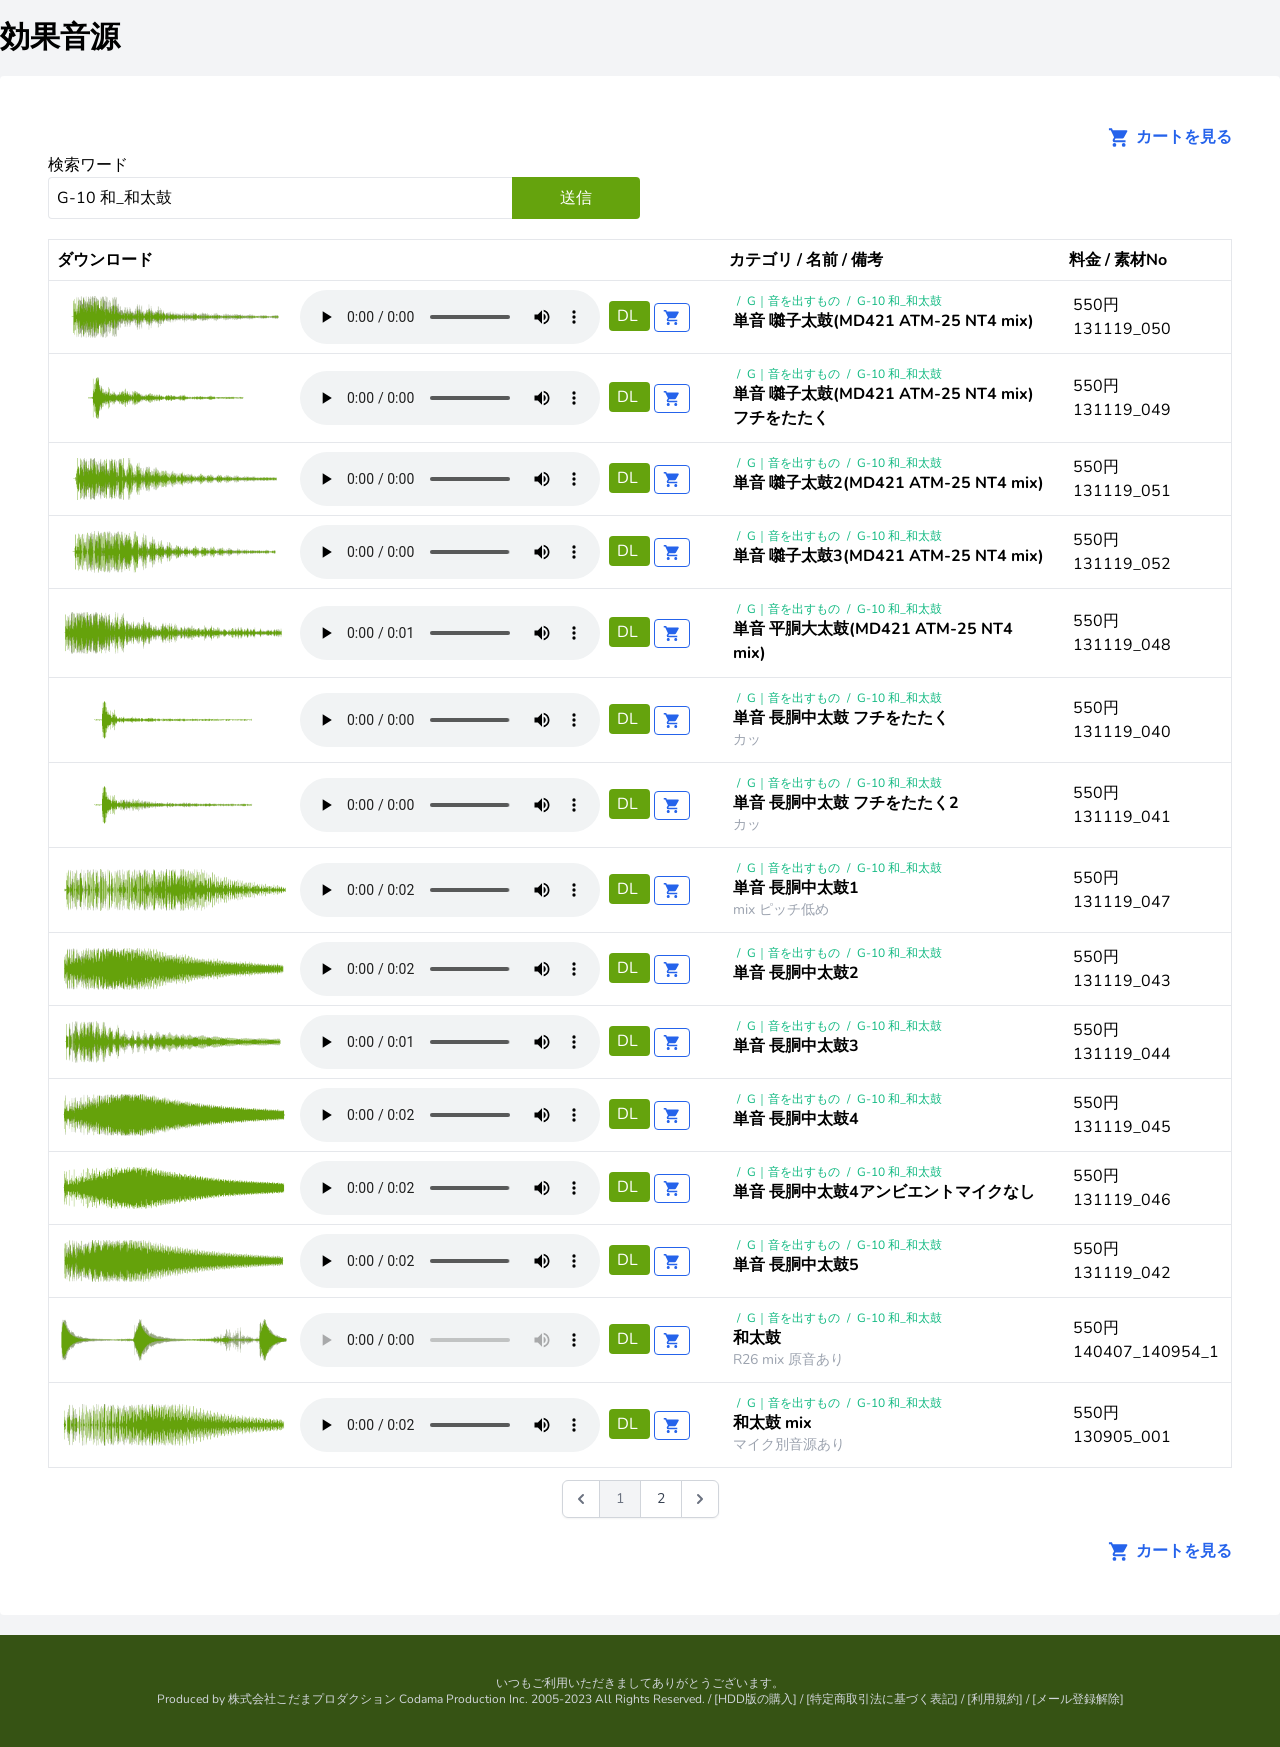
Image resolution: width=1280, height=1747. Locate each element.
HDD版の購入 (755, 1699)
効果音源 (60, 37)
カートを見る (1164, 137)
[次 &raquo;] (700, 1499)
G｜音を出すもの (793, 301)
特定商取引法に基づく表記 (882, 1699)
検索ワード (88, 165)
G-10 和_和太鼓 (899, 301)
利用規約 (995, 1699)
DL (629, 316)
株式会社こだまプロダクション (312, 1699)
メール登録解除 (1078, 1699)
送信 (576, 198)
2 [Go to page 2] (661, 1498)
